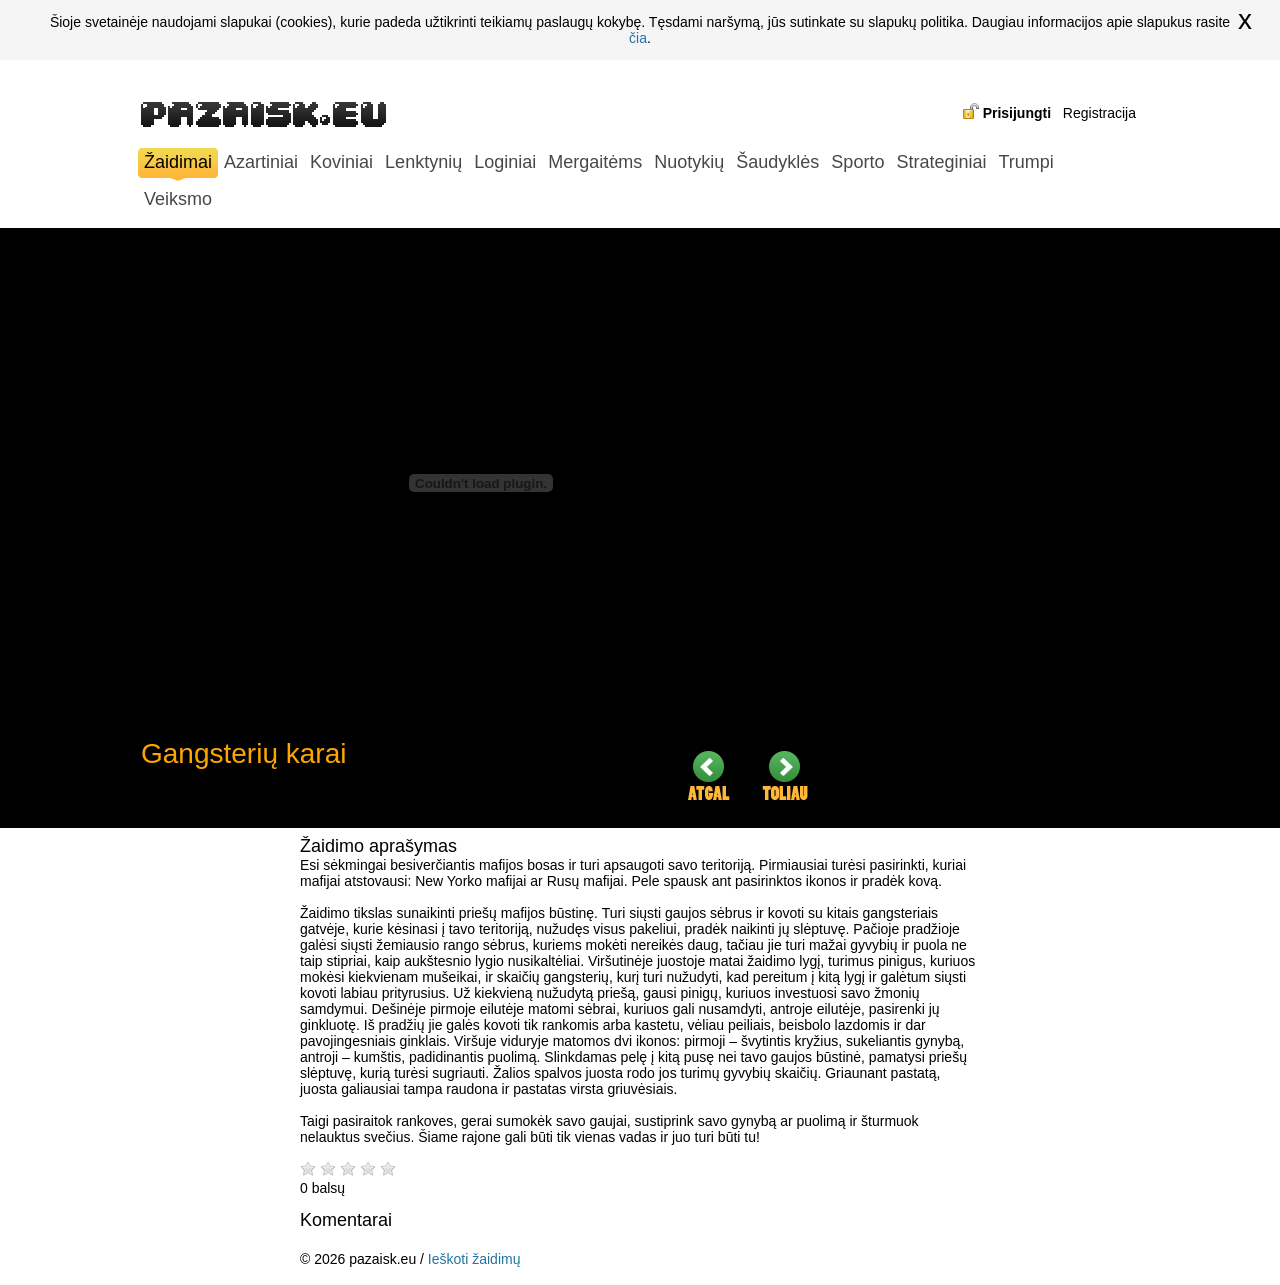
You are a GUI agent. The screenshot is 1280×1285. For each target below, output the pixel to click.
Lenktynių (423, 162)
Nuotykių (689, 162)
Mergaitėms (595, 162)
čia (638, 38)
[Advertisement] (991, 528)
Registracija (1099, 113)
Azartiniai (261, 162)
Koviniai (341, 162)
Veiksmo (178, 199)
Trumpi (1025, 162)
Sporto (857, 162)
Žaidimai (178, 164)
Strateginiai (941, 162)
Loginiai (505, 162)
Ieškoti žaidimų (474, 1259)
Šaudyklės (777, 162)
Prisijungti (1017, 113)
